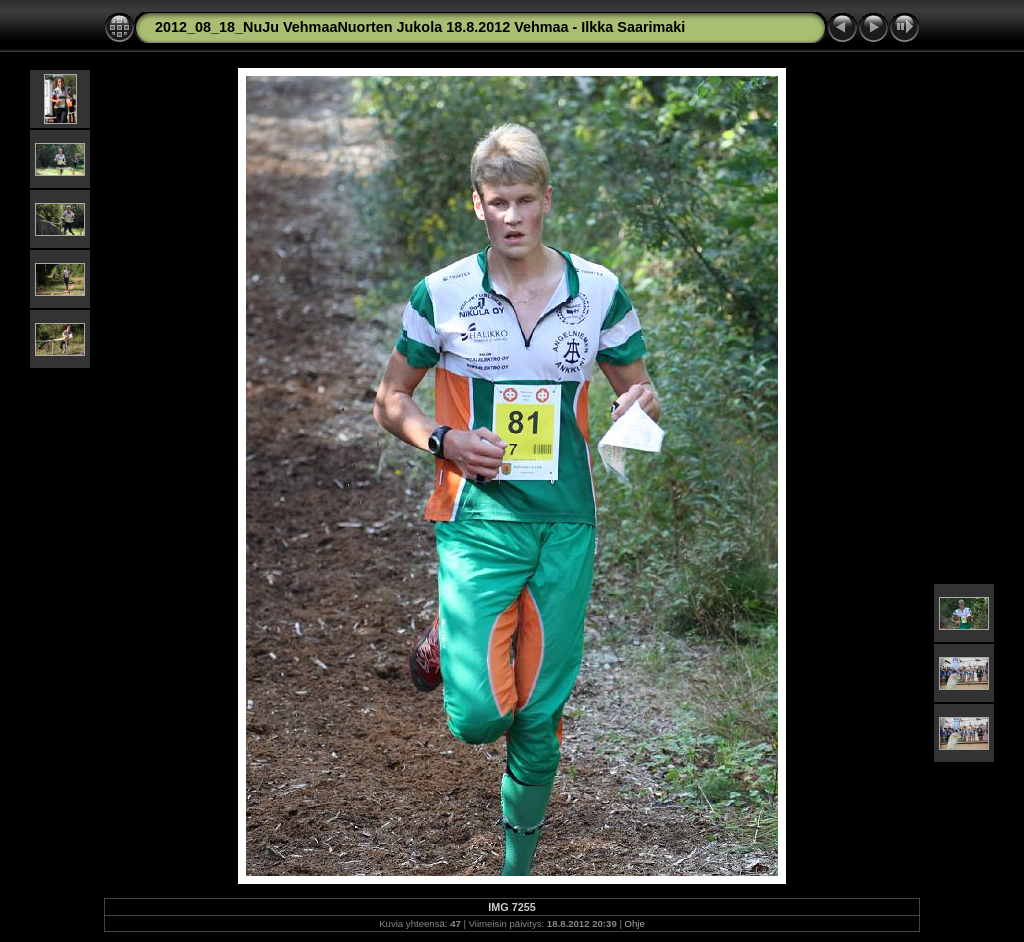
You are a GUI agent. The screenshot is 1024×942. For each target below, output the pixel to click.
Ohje (635, 923)
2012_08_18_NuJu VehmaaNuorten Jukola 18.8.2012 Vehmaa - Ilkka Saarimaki (420, 27)
